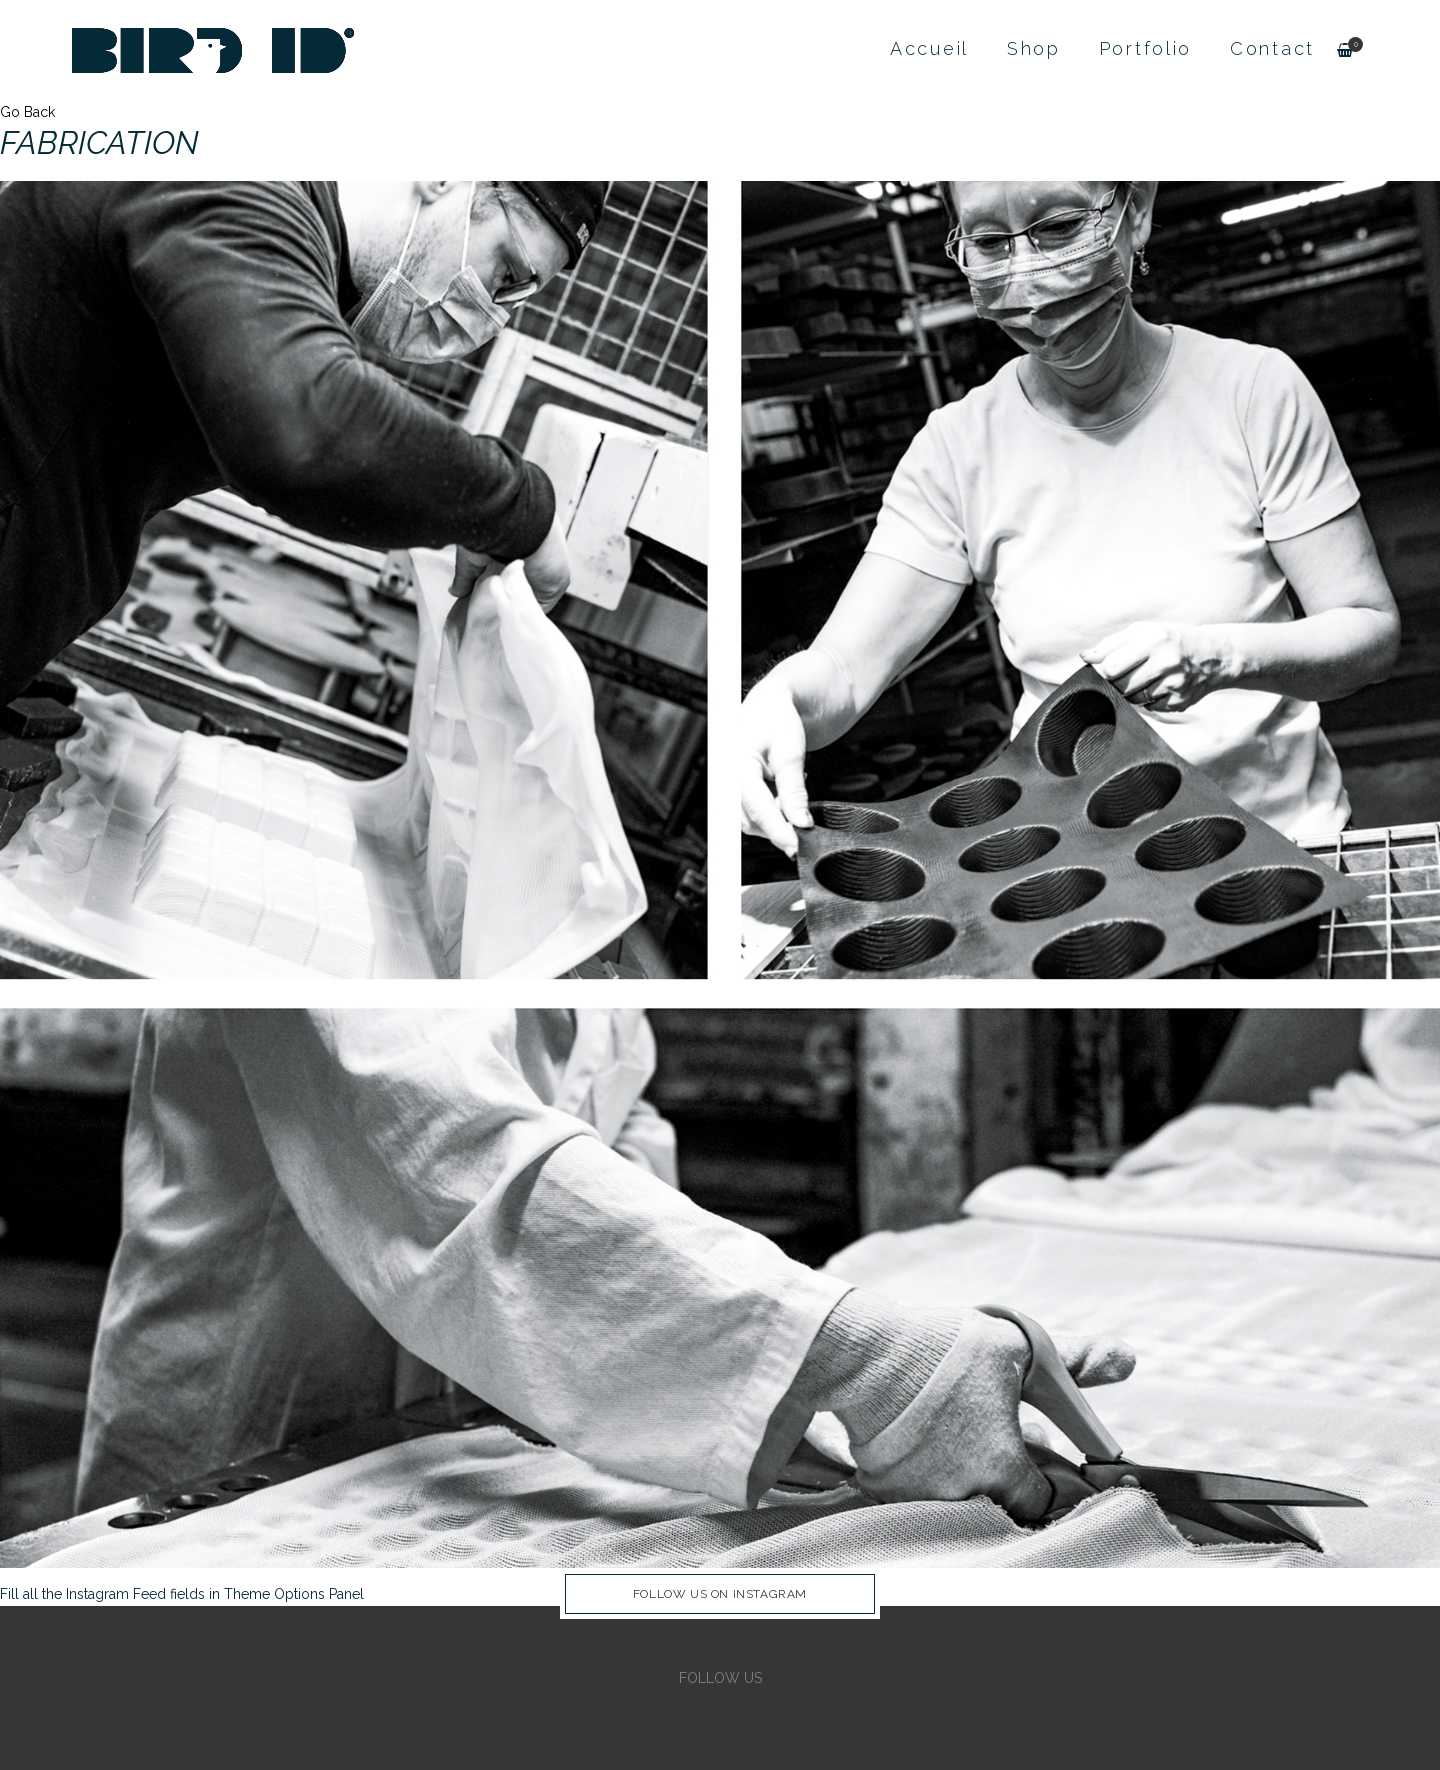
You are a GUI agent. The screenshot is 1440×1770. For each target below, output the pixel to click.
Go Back (27, 112)
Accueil (929, 48)
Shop (1034, 48)
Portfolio (1145, 48)
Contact (1272, 48)
